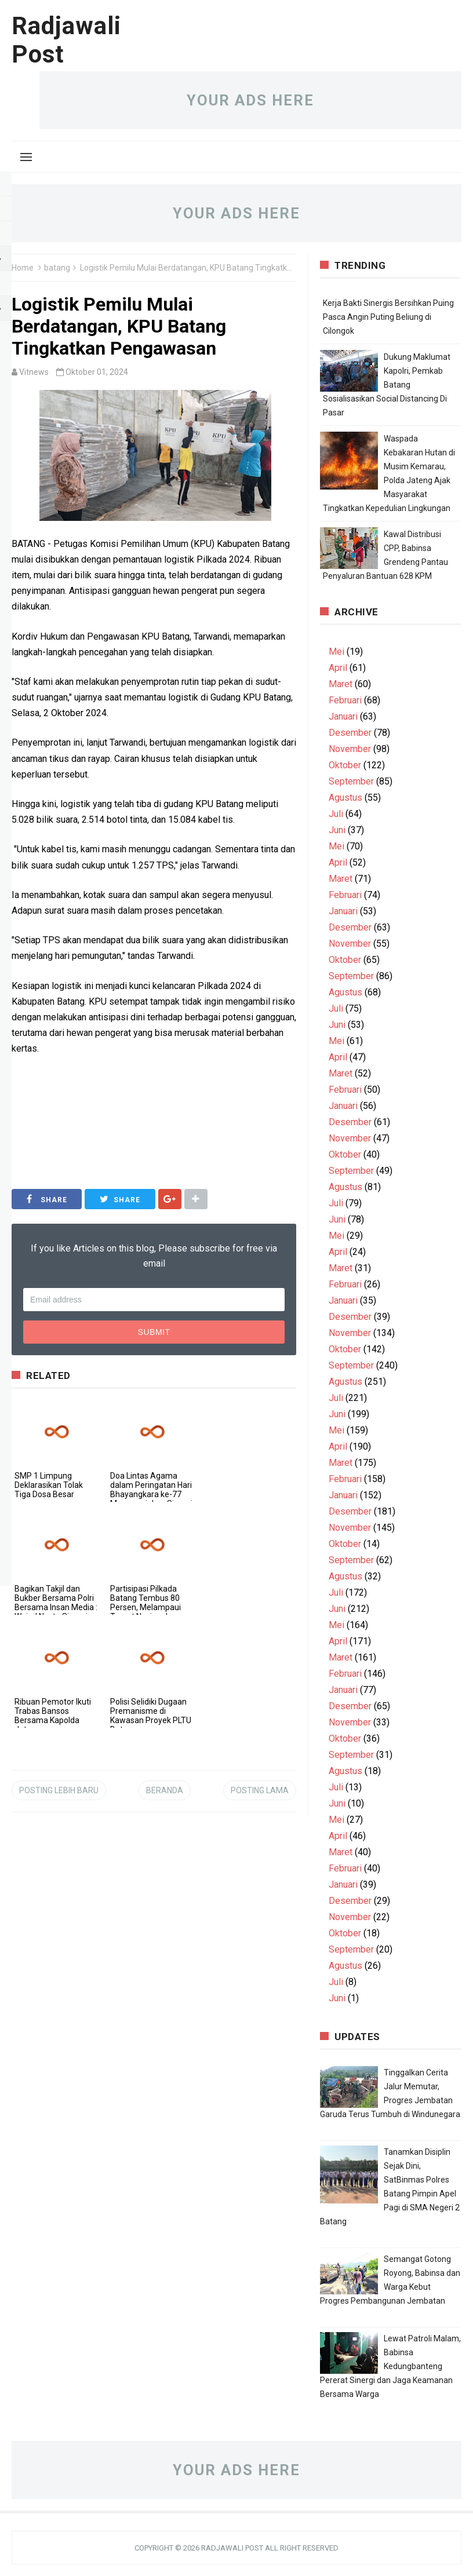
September (351, 781)
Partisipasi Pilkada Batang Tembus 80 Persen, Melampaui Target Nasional (145, 1602)
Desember (350, 732)
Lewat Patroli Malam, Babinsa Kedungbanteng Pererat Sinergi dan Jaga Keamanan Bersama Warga (390, 2366)
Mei (336, 651)
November (350, 748)
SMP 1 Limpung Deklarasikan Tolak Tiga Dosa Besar (48, 1485)
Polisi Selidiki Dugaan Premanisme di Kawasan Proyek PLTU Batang (150, 1715)
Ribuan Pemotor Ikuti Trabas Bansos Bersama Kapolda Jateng (52, 1715)
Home (23, 267)
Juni (337, 829)
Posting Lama (260, 1790)
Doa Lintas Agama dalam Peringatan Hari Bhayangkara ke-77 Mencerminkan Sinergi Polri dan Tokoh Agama (151, 1499)
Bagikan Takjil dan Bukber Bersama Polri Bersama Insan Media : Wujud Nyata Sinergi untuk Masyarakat (55, 1607)
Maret (340, 683)
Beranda (164, 1790)
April (338, 667)
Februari (345, 700)
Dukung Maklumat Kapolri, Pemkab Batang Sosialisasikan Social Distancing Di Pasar (386, 384)
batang (57, 267)
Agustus (345, 797)
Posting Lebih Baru (59, 1790)
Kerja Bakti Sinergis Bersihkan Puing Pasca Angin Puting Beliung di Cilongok (388, 316)
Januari (343, 716)
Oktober (345, 765)
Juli (336, 813)
